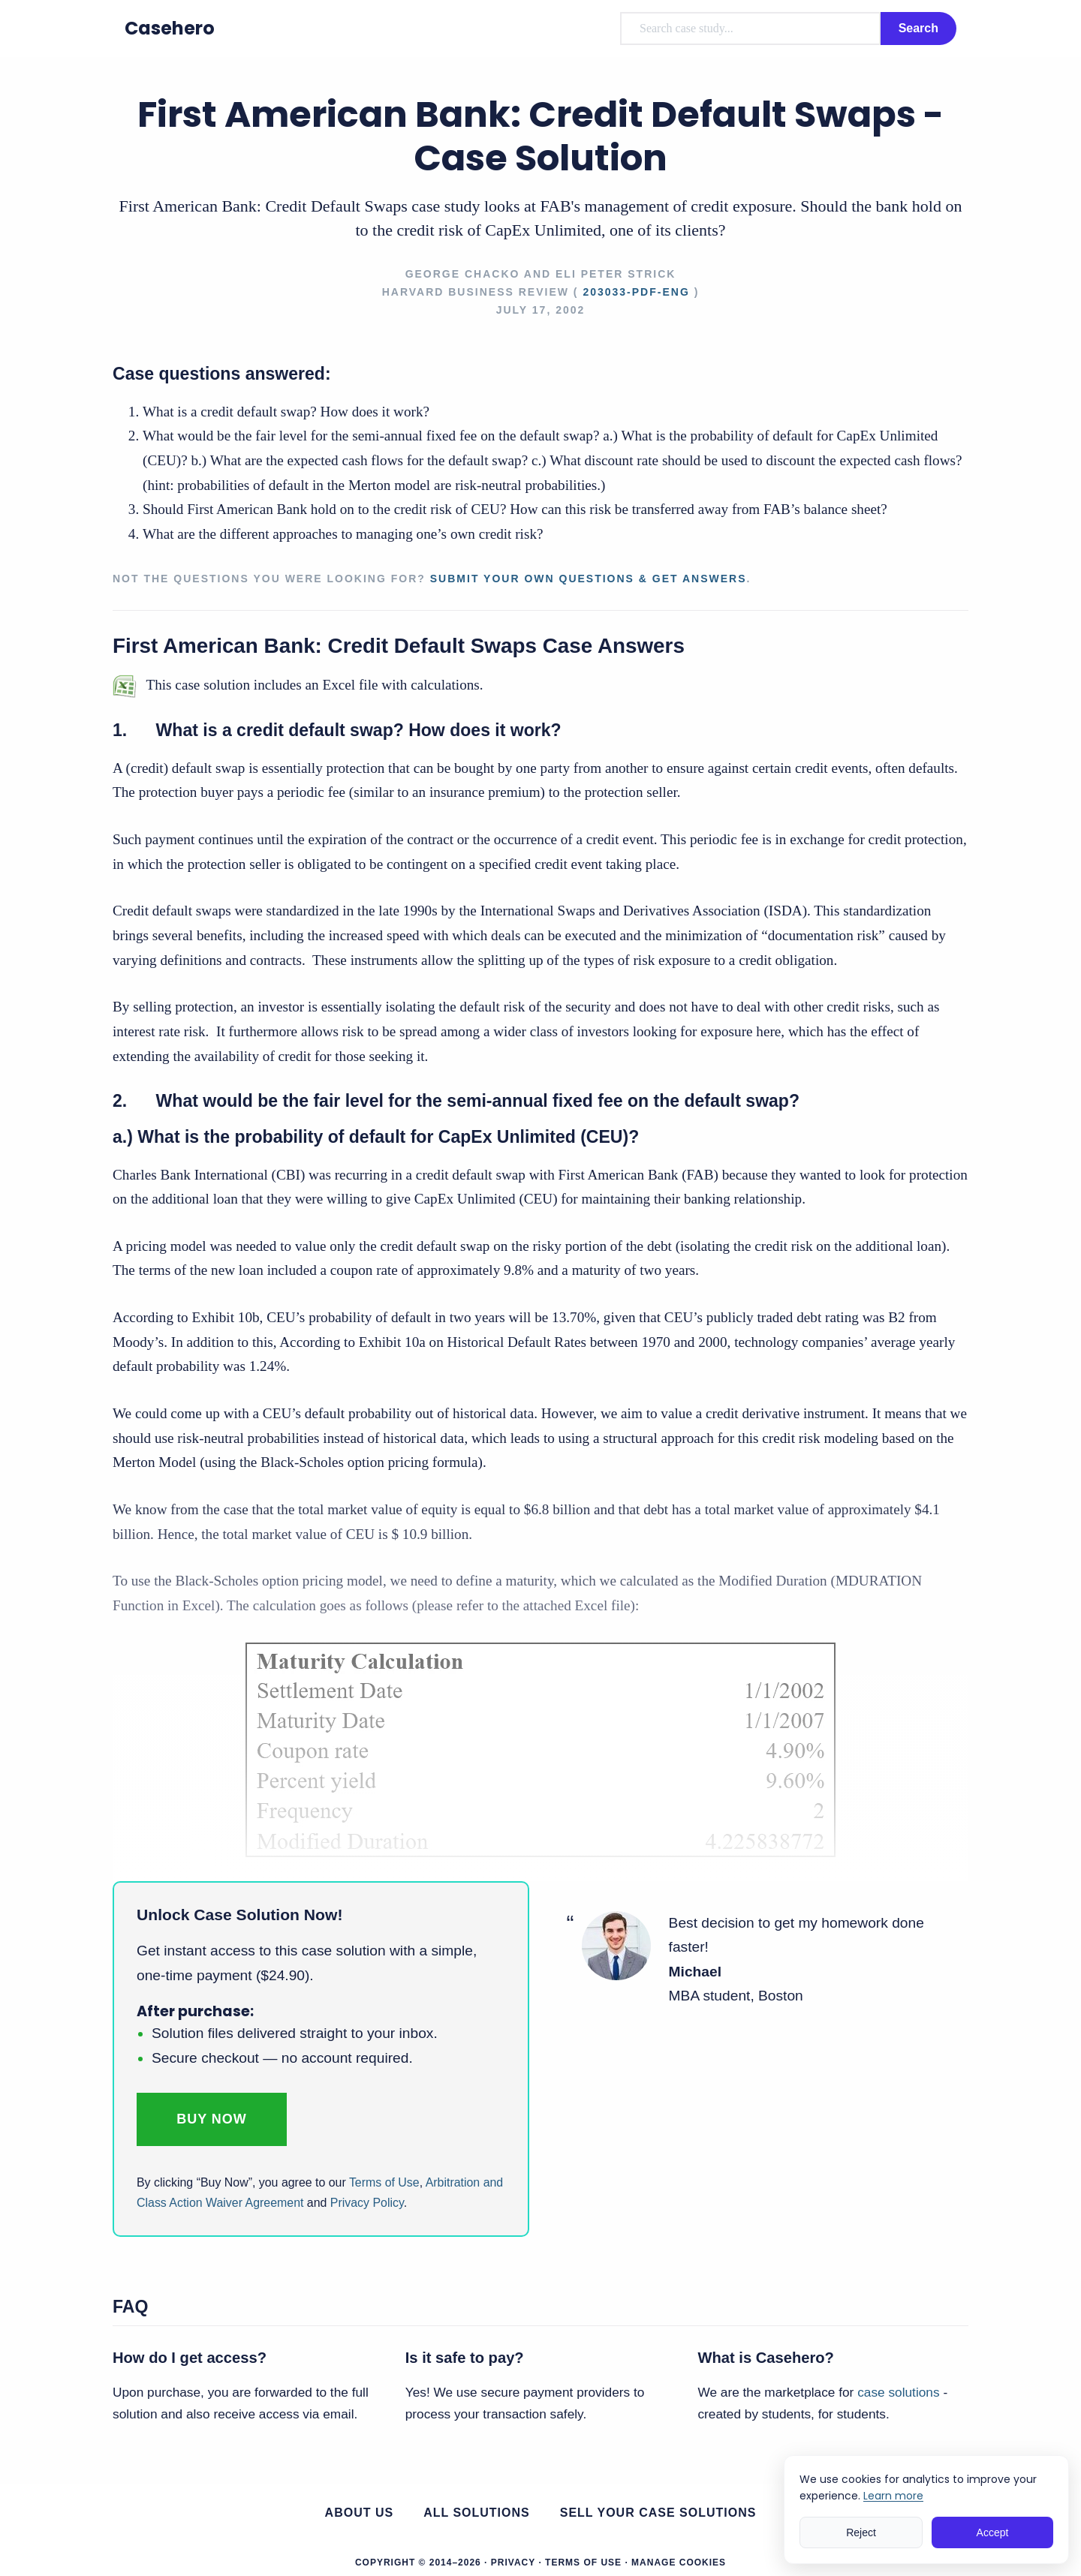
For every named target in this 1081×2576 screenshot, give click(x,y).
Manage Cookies (678, 2562)
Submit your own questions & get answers (588, 579)
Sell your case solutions (658, 2512)
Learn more (893, 2495)
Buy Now (211, 2119)
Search (918, 28)
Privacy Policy (367, 2202)
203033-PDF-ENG (636, 292)
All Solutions (476, 2512)
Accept (993, 2532)
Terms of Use (384, 2182)
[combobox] (750, 28)
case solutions (898, 2392)
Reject (861, 2532)
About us (359, 2512)
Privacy (513, 2562)
